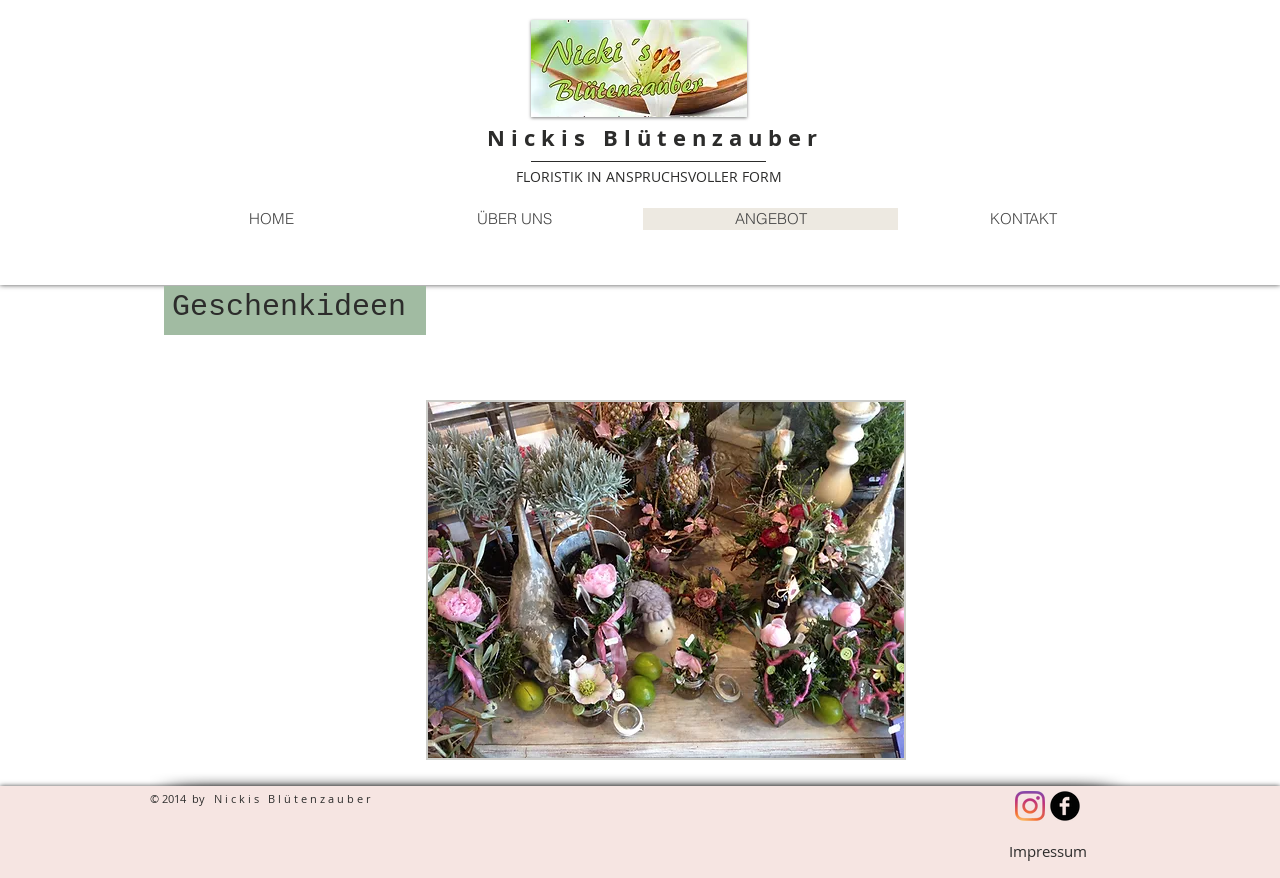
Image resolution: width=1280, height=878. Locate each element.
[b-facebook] (1065, 806)
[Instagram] (1030, 806)
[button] (666, 580)
